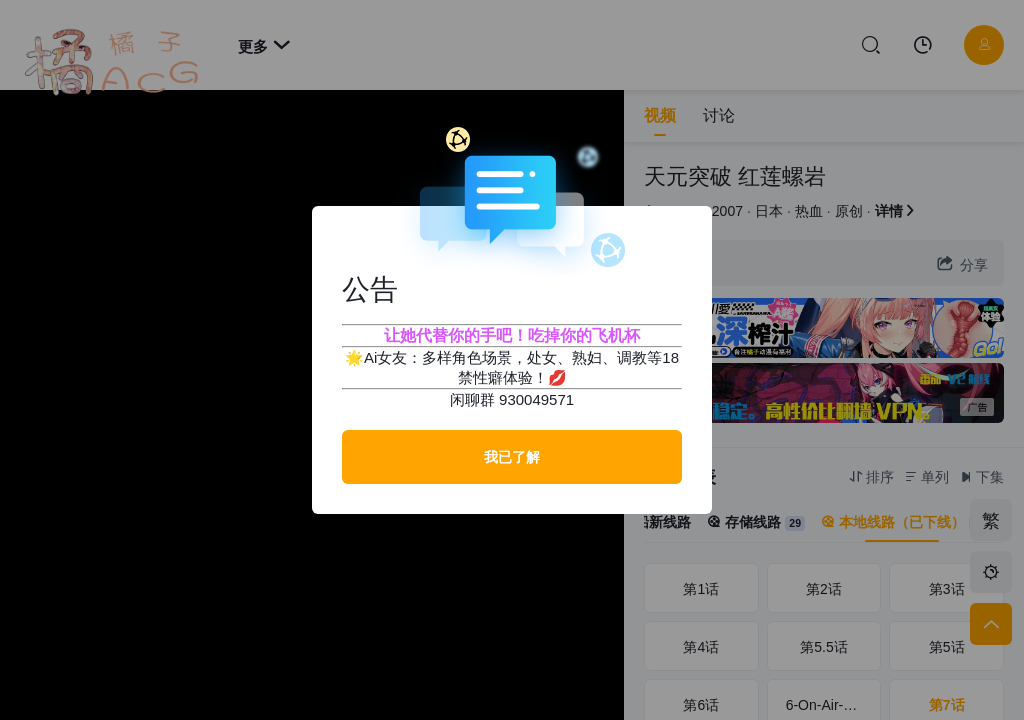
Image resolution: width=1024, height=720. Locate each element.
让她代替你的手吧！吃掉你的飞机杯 (512, 335)
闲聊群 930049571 (512, 399)
